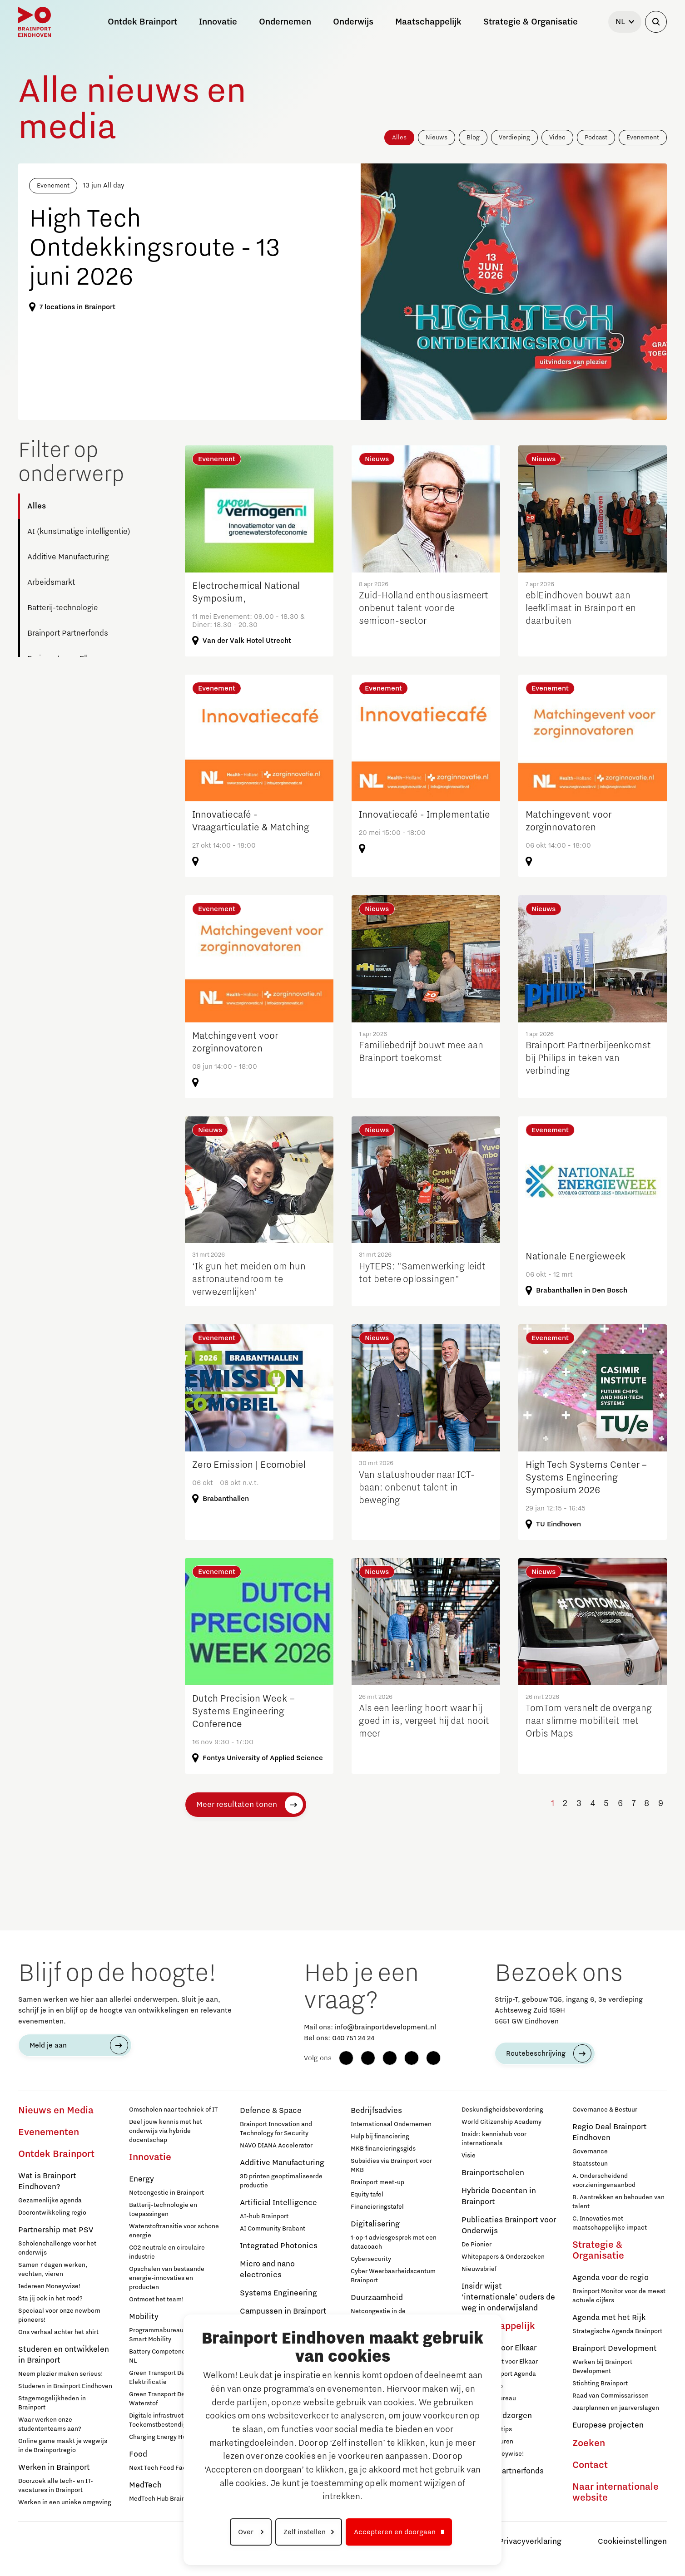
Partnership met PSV (55, 2230)
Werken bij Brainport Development (602, 2367)
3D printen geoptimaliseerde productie (281, 2181)
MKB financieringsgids (383, 2148)
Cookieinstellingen (632, 2541)
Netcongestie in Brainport (166, 2192)
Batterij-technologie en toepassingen (163, 2209)
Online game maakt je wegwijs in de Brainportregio (62, 2446)
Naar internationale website (615, 2492)
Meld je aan (48, 2045)
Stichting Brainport (600, 2383)
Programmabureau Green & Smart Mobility (168, 2335)
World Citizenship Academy (501, 2122)
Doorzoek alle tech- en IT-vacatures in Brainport (55, 2485)
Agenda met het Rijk (608, 2317)
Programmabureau (489, 2398)
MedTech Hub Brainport (163, 2498)
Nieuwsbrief (479, 2269)
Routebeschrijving (536, 2053)
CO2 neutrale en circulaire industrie (167, 2252)
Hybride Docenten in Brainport (499, 2196)
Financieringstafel (377, 2207)
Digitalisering (375, 2224)
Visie (469, 2155)
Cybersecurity (371, 2259)
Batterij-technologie (62, 607)
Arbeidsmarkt (51, 582)
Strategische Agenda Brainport (617, 2331)
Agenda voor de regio (610, 2277)
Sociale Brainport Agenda (499, 2374)
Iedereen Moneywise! (49, 2286)
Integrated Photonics (279, 2245)
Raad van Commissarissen (610, 2395)
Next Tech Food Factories (166, 2468)
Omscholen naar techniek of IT (173, 2109)
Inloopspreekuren (487, 2441)
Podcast (596, 137)
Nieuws (436, 137)
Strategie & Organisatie (598, 2250)
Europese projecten (608, 2425)
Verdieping (514, 137)
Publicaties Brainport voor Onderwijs (509, 2225)
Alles (399, 137)
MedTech (145, 2485)
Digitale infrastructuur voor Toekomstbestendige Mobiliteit (174, 2420)
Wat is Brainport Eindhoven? (47, 2181)
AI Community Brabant (272, 2228)
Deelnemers (479, 2484)
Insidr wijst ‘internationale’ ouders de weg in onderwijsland (508, 2297)
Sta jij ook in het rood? (50, 2298)
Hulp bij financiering (380, 2136)
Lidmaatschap (482, 2386)
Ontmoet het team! (156, 2299)
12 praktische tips (487, 2429)
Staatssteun (590, 2163)
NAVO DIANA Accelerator (276, 2145)
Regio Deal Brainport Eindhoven (609, 2132)
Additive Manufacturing (68, 557)
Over (246, 2532)
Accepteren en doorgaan (395, 2532)
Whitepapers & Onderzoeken (503, 2256)
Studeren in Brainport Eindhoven (65, 2386)
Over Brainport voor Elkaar (500, 2361)
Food (138, 2454)
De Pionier (476, 2244)
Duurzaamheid (377, 2297)
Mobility (144, 2316)
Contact (590, 2465)
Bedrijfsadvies (376, 2110)
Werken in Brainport (54, 2467)
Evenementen (48, 2132)
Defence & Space (271, 2110)
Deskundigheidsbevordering (502, 2109)
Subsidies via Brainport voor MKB (391, 2165)
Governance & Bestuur (604, 2109)
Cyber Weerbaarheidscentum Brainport (393, 2276)
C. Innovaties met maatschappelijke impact (609, 2223)
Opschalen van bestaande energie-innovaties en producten (166, 2278)
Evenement (642, 137)
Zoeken (588, 2443)
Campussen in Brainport (283, 2311)
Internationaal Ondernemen (391, 2124)
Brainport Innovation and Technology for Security (276, 2129)
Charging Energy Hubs (161, 2437)
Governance (590, 2151)
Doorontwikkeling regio (52, 2212)
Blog (473, 137)
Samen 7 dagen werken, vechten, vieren (52, 2269)
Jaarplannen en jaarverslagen (615, 2408)
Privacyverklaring (530, 2541)
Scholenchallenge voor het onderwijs (57, 2248)
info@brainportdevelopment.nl (385, 2027)
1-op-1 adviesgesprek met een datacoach (394, 2242)
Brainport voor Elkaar (499, 2348)
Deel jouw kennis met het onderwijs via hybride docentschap (165, 2131)
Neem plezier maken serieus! (60, 2374)
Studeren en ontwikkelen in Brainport (63, 2355)
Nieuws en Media (56, 2110)
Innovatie (150, 2157)
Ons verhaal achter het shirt (58, 2332)
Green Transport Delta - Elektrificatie (163, 2377)
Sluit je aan (478, 2497)
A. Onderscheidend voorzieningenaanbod (603, 2180)
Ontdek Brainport (56, 2154)
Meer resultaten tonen (236, 1804)
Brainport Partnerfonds (67, 633)
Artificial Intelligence (278, 2202)
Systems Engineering (278, 2293)
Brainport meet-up (377, 2182)
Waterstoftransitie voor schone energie (174, 2231)
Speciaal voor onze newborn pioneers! (59, 2315)
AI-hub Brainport (264, 2216)
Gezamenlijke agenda (50, 2200)
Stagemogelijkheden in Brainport (52, 2403)
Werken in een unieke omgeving (64, 2502)
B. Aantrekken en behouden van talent (618, 2202)
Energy (141, 2179)
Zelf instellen (304, 2532)
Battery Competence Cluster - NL (172, 2356)
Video (557, 137)
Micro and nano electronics (267, 2270)
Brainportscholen (493, 2172)
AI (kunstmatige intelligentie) (78, 531)
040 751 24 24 (353, 2038)
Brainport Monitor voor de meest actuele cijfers (618, 2296)
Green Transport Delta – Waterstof (163, 2399)
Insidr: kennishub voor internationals (494, 2139)
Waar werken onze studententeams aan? (49, 2424)
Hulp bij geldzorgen (497, 2415)
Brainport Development (614, 2348)
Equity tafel (367, 2194)
